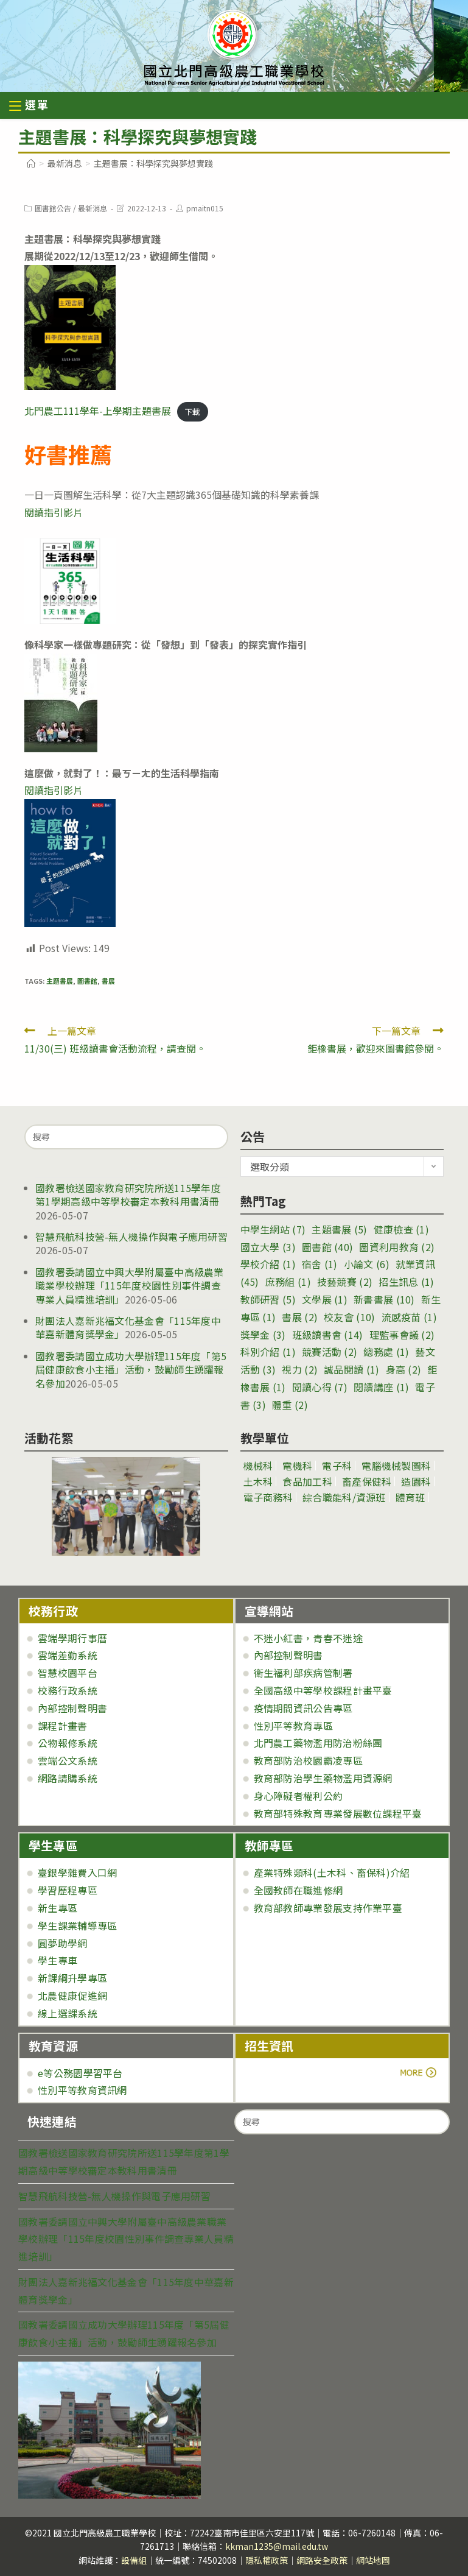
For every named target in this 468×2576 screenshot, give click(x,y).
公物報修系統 (67, 1742)
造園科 (416, 1481)
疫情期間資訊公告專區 (303, 1708)
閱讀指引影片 (53, 512)
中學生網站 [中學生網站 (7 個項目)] (273, 1229)
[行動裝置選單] (29, 106)
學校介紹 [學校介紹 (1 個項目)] (268, 1264)
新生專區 (57, 1907)
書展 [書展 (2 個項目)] (300, 1317)
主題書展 (59, 981)
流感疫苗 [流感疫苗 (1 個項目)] (409, 1317)
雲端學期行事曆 (72, 1638)
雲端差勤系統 (67, 1655)
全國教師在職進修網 (298, 1890)
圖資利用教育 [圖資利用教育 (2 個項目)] (397, 1247)
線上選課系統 (67, 2013)
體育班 (410, 1497)
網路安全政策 (322, 2560)
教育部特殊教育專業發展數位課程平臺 (338, 1813)
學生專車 (57, 1960)
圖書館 (87, 981)
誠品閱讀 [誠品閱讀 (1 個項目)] (351, 1369)
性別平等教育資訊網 (82, 2090)
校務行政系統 (67, 1690)
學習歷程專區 (67, 1890)
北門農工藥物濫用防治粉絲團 (318, 1742)
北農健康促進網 (72, 1995)
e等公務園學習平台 (80, 2073)
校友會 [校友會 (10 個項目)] (349, 1317)
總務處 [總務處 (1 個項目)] (386, 1351)
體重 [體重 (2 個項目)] (290, 1404)
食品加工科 (307, 1481)
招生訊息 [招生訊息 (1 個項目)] (406, 1281)
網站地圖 (373, 2560)
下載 (192, 411)
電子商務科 (268, 1497)
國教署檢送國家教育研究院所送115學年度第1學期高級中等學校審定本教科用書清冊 (128, 1194)
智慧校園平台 (67, 1672)
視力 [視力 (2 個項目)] (300, 1369)
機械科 (258, 1465)
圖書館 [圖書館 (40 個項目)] (327, 1247)
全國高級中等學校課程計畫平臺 (323, 1690)
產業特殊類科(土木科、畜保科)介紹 (332, 1872)
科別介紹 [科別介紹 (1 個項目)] (268, 1351)
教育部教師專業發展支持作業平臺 (328, 1907)
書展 (108, 981)
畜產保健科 (367, 1481)
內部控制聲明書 (72, 1708)
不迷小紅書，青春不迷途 (308, 1638)
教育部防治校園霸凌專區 (308, 1760)
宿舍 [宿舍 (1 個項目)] (320, 1264)
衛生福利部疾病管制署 (303, 1672)
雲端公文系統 (67, 1760)
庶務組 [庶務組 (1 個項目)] (288, 1281)
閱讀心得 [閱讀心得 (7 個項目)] (320, 1387)
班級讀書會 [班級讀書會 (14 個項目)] (327, 1334)
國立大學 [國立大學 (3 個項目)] (268, 1247)
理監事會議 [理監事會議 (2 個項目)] (402, 1334)
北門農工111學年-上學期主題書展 (97, 410)
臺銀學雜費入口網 (77, 1872)
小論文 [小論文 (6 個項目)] (366, 1264)
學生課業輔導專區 (77, 1925)
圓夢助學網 (63, 1943)
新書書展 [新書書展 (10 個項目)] (384, 1299)
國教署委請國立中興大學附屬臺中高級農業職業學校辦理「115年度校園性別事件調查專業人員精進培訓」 (129, 1286)
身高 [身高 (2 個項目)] (404, 1369)
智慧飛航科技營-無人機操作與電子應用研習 (131, 1236)
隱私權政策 (266, 2560)
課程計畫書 (63, 1725)
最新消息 (92, 208)
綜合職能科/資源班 (344, 1497)
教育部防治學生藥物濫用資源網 (323, 1778)
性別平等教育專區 (293, 1725)
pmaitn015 (204, 208)
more (278, 2073)
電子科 (337, 1465)
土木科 (258, 1481)
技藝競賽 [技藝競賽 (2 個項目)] (344, 1281)
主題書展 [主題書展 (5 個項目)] (339, 1229)
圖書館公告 (53, 208)
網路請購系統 (67, 1778)
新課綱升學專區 (72, 1978)
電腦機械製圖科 (396, 1465)
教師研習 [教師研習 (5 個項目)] (268, 1299)
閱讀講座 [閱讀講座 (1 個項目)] (381, 1387)
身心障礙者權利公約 (298, 1795)
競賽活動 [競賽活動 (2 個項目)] (329, 1351)
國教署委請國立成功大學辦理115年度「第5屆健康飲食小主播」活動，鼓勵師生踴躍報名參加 (130, 1370)
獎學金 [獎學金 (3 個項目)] (263, 1334)
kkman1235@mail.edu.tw (276, 2546)
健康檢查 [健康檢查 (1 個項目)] (401, 1229)
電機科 (297, 1465)
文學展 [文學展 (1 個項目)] (325, 1299)
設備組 (134, 2560)
